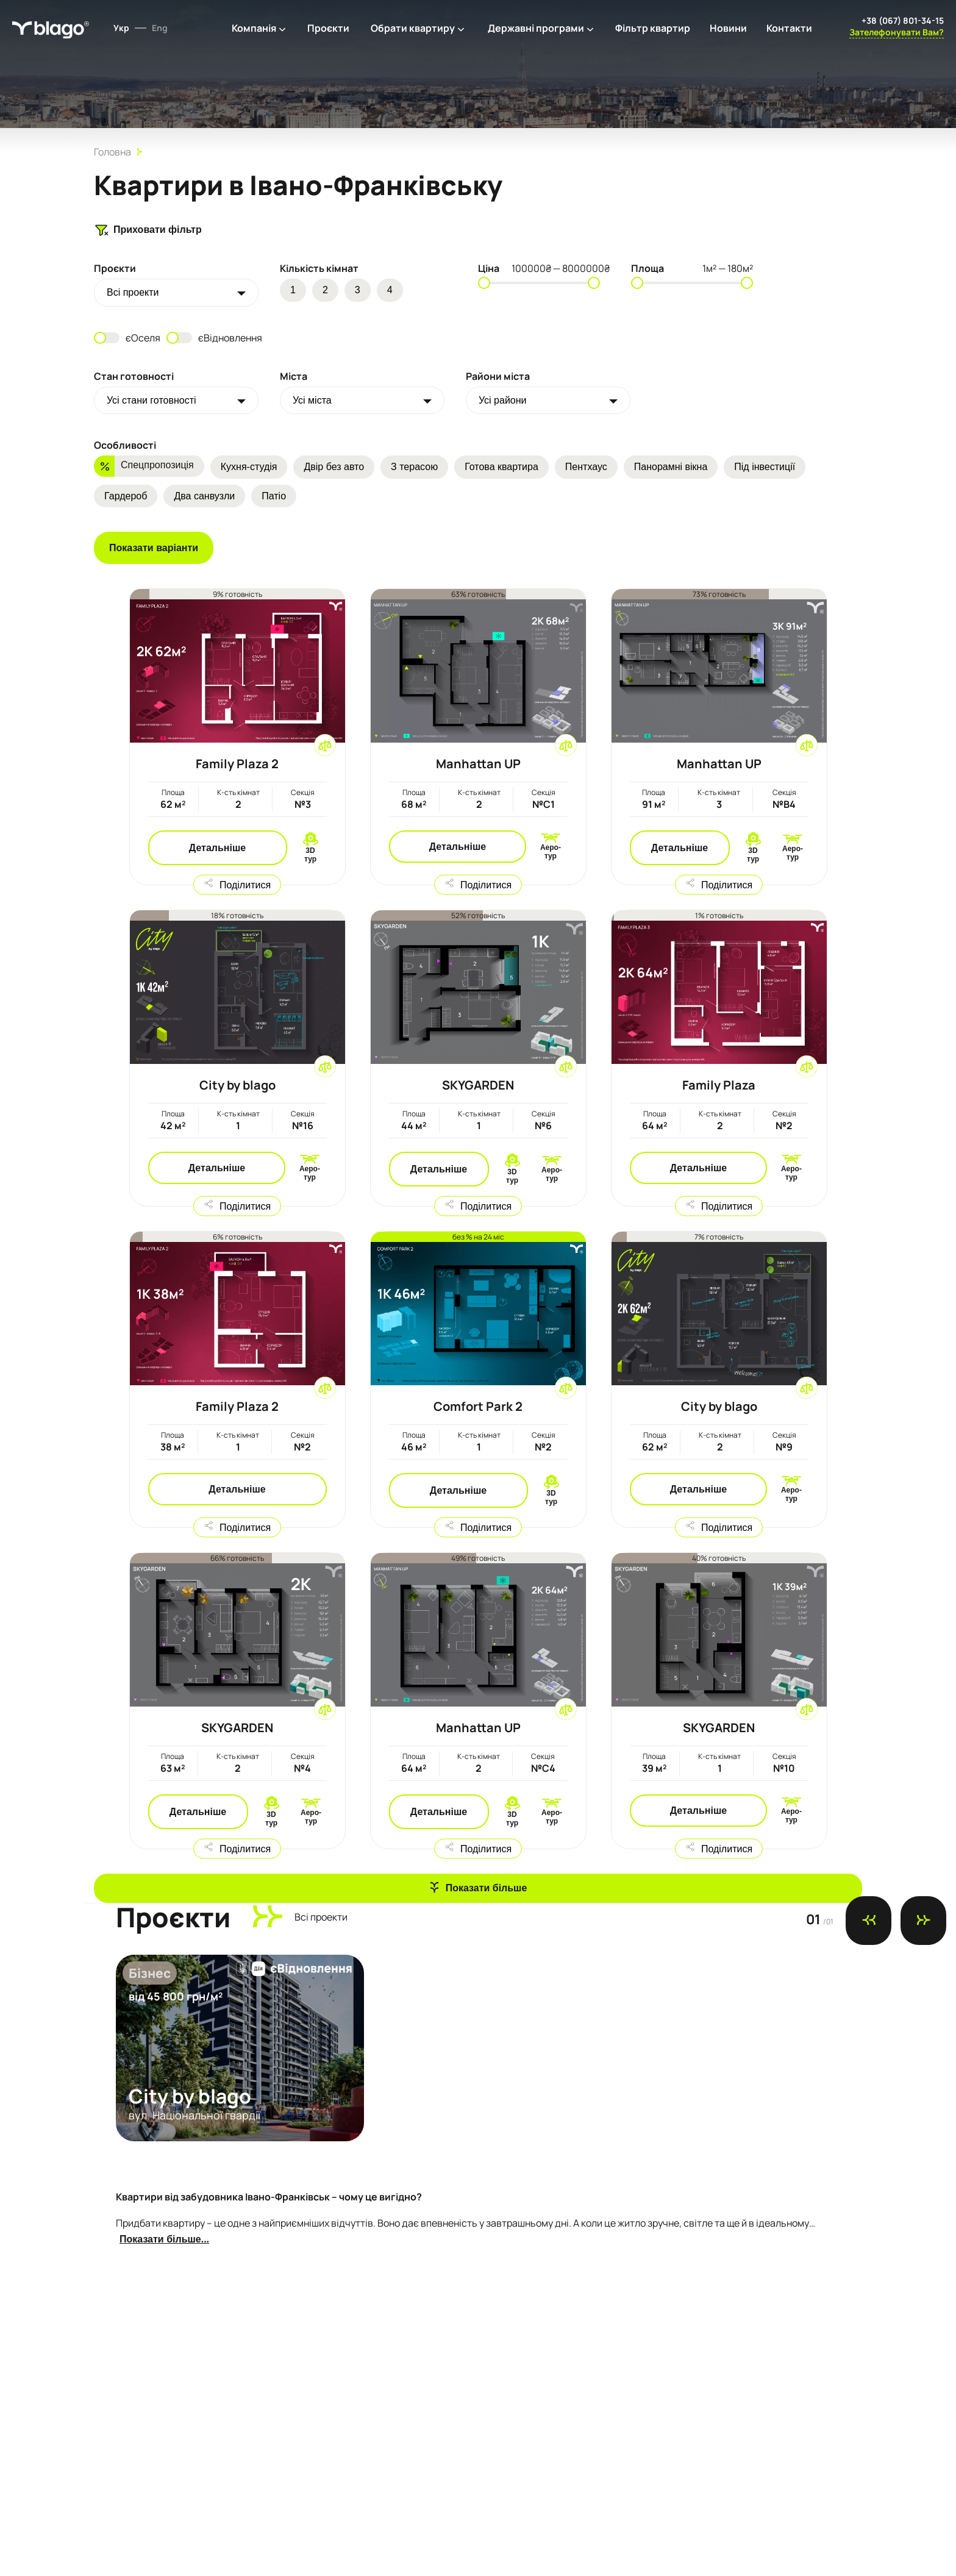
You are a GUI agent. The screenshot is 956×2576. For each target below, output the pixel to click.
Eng (160, 28)
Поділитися (245, 884)
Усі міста (312, 400)
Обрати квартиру (413, 28)
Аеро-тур (550, 851)
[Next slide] (923, 1920)
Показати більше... (164, 2239)
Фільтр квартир (652, 28)
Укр (121, 28)
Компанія (254, 28)
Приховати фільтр (148, 230)
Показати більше (486, 1888)
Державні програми (536, 28)
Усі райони (503, 400)
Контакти (789, 28)
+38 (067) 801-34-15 (902, 20)
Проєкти (328, 28)
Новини (728, 28)
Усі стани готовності (151, 400)
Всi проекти (133, 292)
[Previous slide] (868, 1920)
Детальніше (217, 848)
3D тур (310, 854)
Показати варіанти (153, 548)
